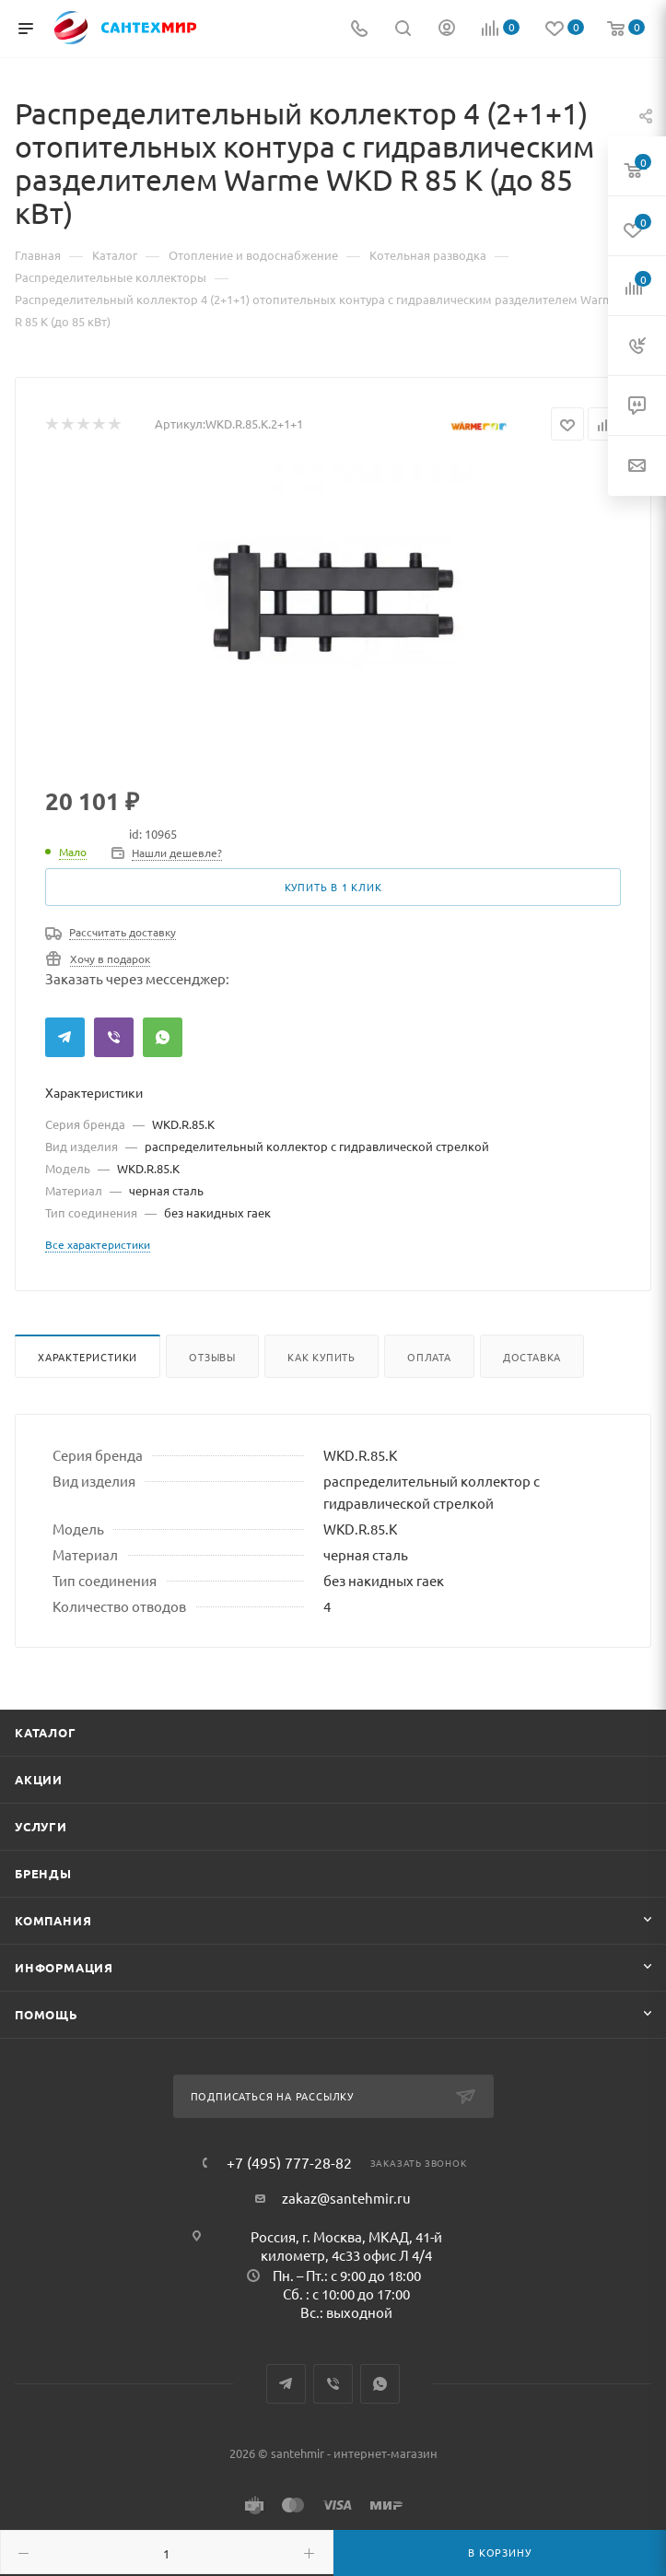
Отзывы (212, 1356)
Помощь (46, 2014)
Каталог (45, 1732)
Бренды (43, 1873)
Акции (39, 1779)
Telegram (65, 1037)
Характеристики (87, 1356)
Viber (114, 1037)
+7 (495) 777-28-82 (289, 2162)
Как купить (321, 1356)
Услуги (41, 1826)
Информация (64, 1967)
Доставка (532, 1356)
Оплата (429, 1356)
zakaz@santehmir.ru (346, 2197)
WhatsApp (162, 1037)
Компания (53, 1920)
